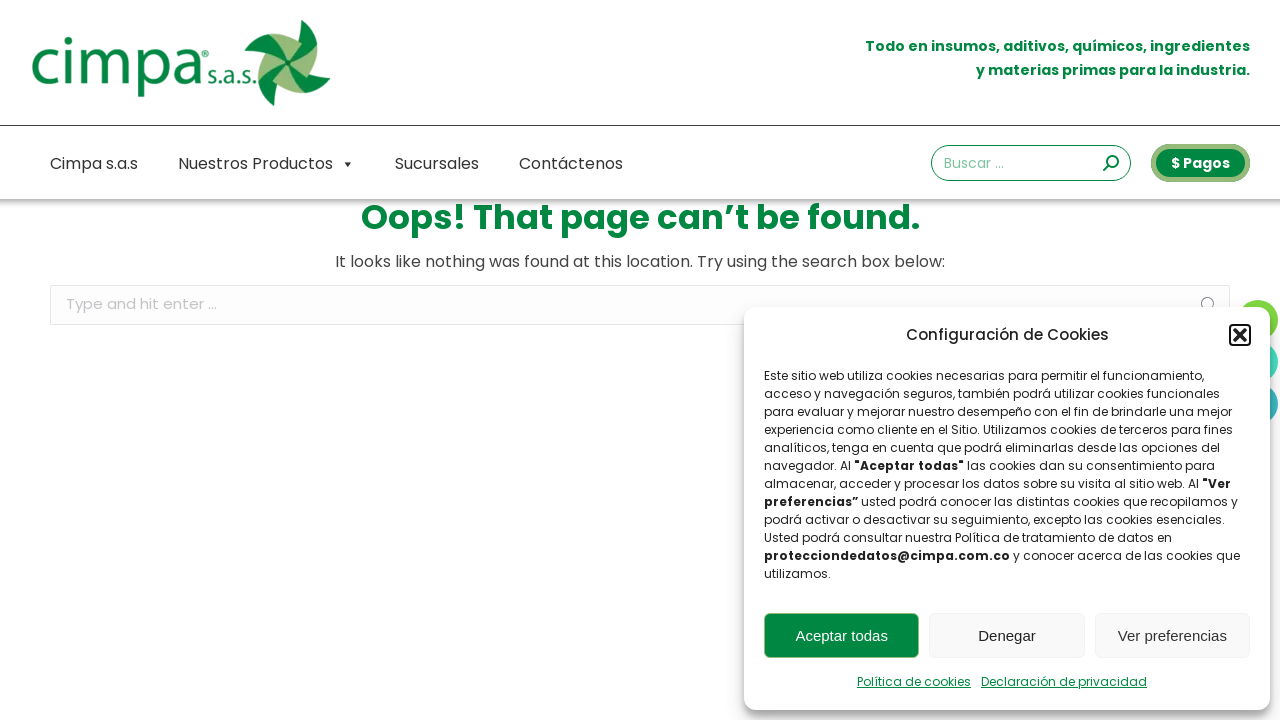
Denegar (1007, 635)
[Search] (1031, 163)
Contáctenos (571, 163)
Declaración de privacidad (1064, 681)
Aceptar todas (841, 635)
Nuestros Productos (266, 164)
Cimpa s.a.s (94, 163)
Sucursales (437, 163)
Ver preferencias (1172, 635)
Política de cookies (914, 681)
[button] (1240, 335)
